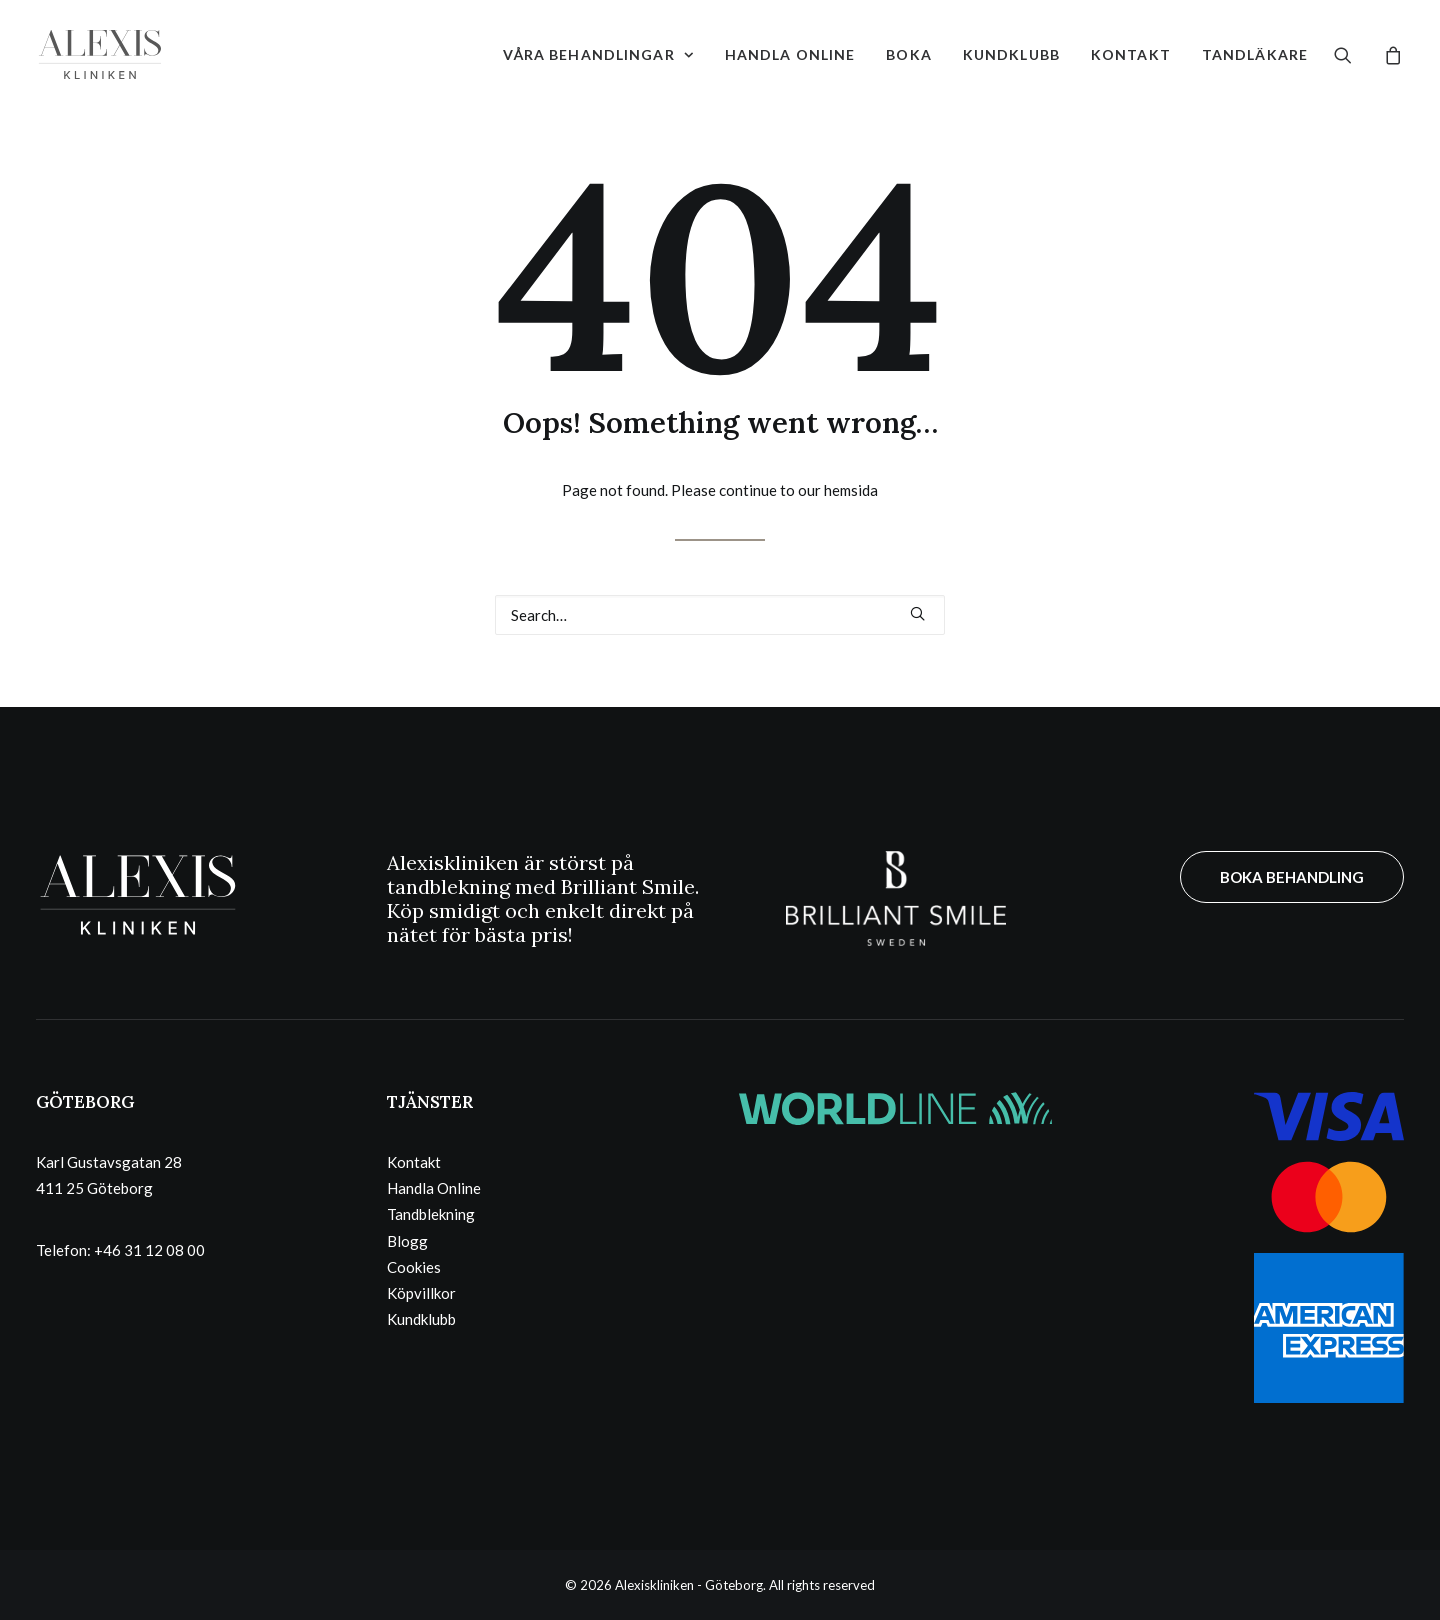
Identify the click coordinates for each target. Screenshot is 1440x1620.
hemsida (851, 490)
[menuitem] (598, 54)
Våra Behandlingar (598, 54)
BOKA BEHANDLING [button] (1292, 877)
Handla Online (790, 54)
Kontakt (1131, 54)
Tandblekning (431, 1214)
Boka (908, 54)
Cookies (414, 1267)
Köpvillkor (421, 1293)
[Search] (720, 615)
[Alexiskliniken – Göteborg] (100, 54)
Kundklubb (1011, 54)
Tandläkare (1255, 54)
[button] (1355, 54)
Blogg (407, 1241)
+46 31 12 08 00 (149, 1250)
